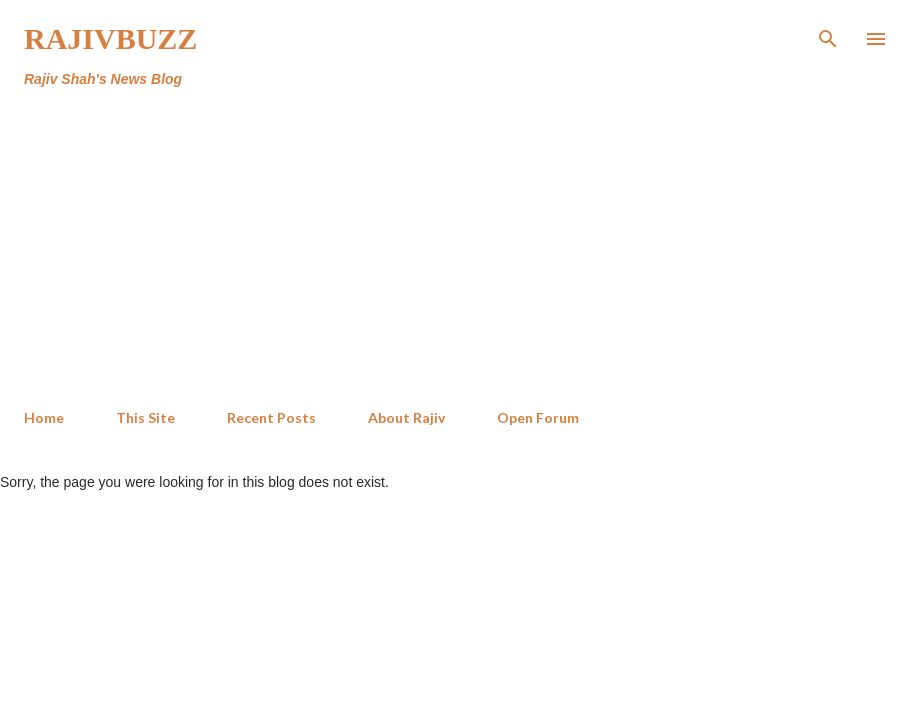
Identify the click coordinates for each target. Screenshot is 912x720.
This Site (145, 417)
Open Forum (538, 417)
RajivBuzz (110, 38)
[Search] (828, 36)
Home (44, 417)
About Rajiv (406, 417)
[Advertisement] (414, 244)
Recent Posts (271, 417)
